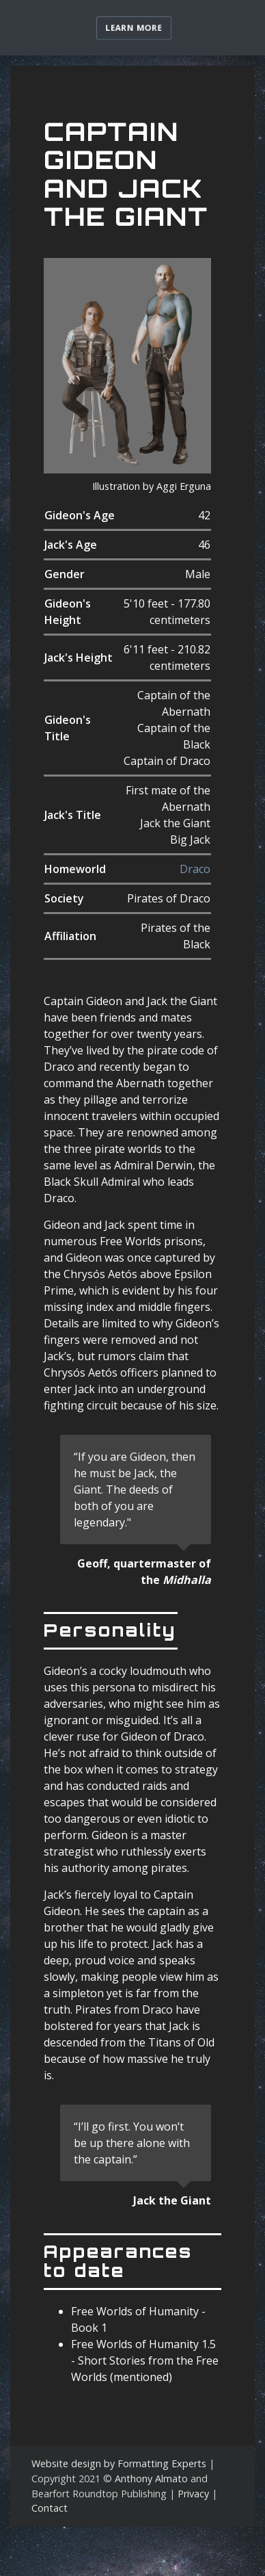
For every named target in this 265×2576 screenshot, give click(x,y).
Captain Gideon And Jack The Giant (126, 174)
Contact (49, 2507)
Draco (195, 868)
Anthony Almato (151, 2478)
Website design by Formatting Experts (118, 2463)
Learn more (134, 28)
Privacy (193, 2493)
